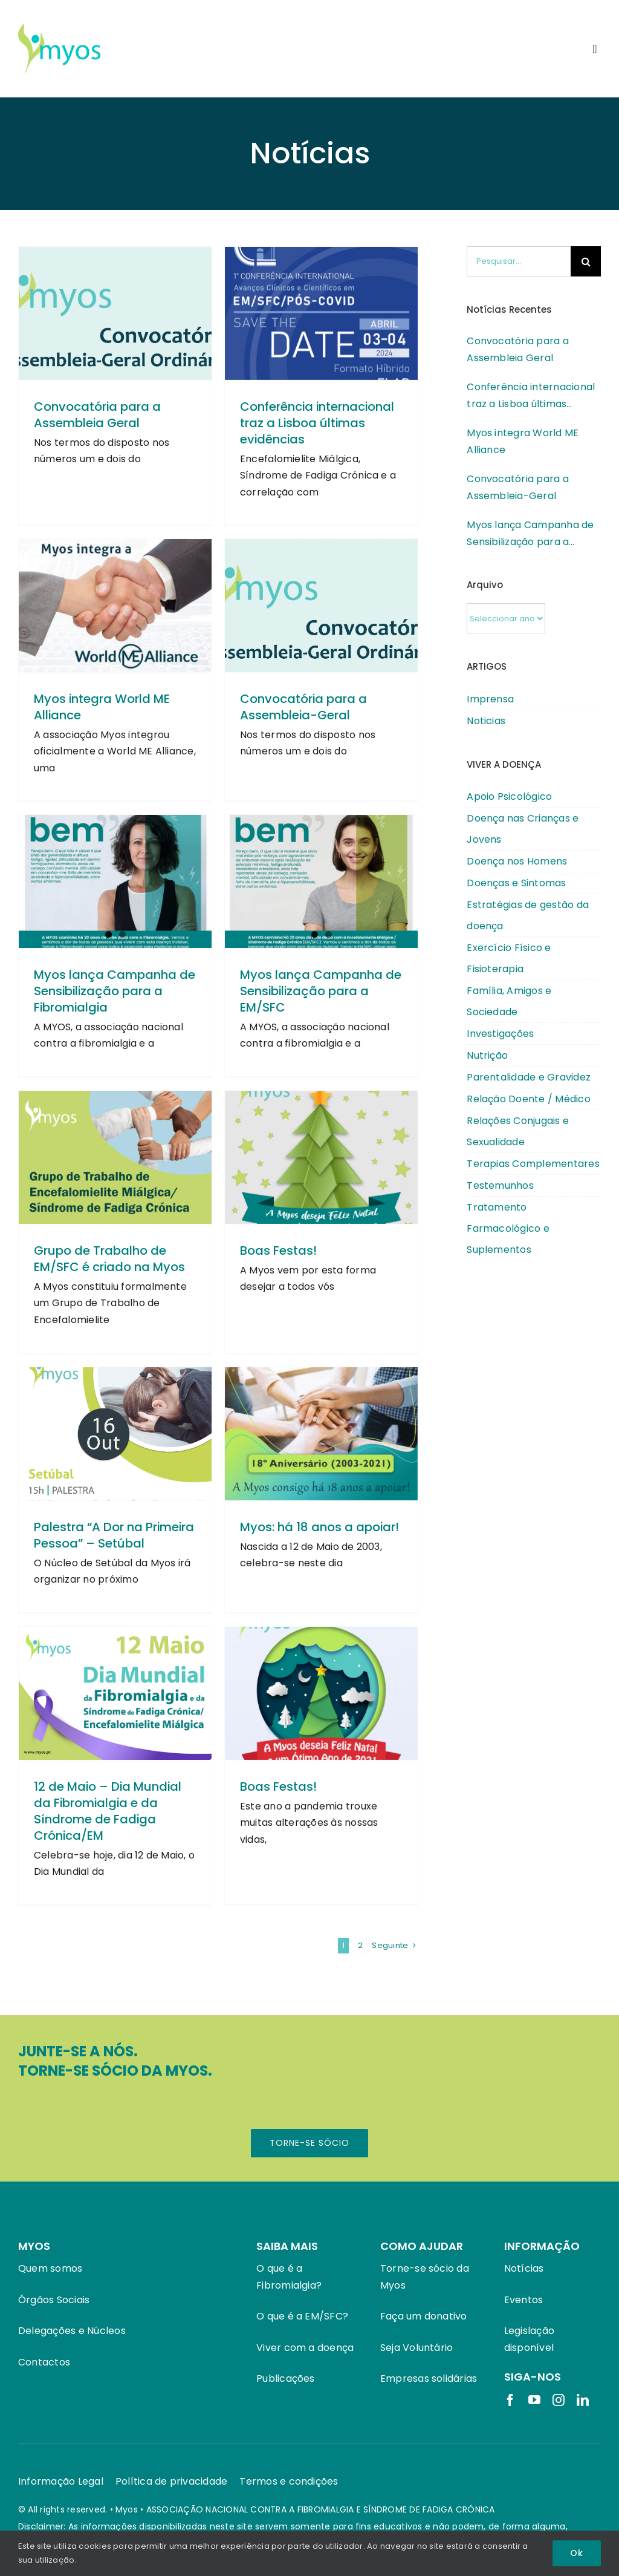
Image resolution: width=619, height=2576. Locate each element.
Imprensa (490, 699)
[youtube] (534, 2400)
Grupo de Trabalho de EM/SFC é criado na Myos (109, 1260)
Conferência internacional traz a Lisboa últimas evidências (317, 424)
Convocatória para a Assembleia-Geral (303, 708)
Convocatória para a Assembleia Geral (97, 416)
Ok (576, 2553)
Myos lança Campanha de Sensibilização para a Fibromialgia (114, 992)
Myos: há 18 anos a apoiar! (319, 1528)
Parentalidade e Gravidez (529, 1077)
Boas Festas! (278, 1251)
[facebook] (510, 2400)
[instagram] (559, 2400)
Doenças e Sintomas (516, 883)
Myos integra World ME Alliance (102, 708)
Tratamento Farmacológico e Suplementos (508, 1228)
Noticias (486, 721)
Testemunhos (500, 1185)
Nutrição (487, 1055)
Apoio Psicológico (509, 796)
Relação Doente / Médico (529, 1099)
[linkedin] (583, 2400)
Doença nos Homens (517, 861)
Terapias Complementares (533, 1164)
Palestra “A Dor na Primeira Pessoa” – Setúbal (114, 1536)
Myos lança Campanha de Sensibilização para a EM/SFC (320, 992)
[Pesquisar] (586, 261)
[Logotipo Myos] (59, 27)
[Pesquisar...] (519, 261)
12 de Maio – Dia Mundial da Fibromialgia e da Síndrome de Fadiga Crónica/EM (107, 1812)
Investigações (500, 1034)
